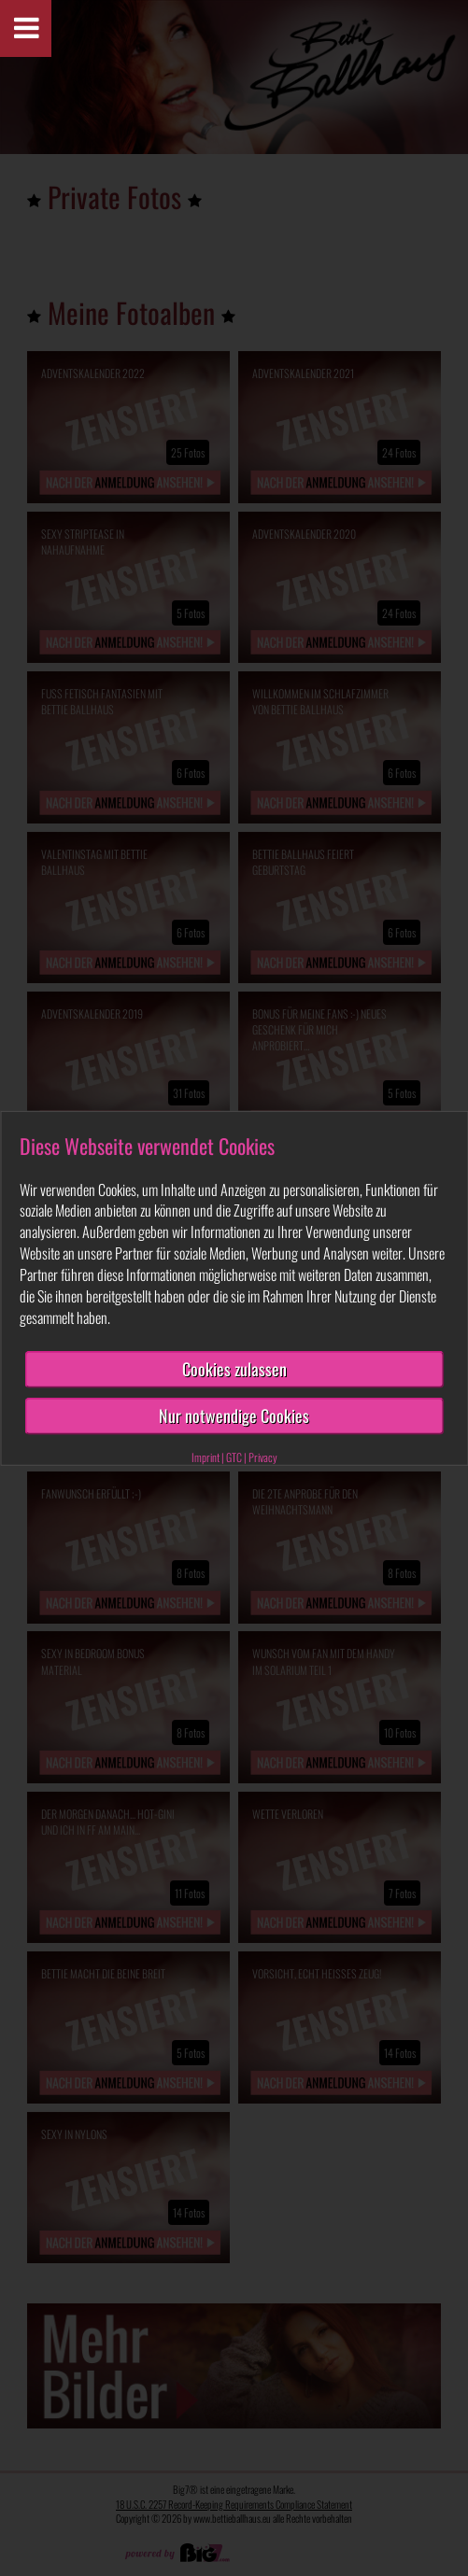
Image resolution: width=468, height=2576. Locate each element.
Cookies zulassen (234, 1369)
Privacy (262, 1457)
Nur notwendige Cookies (234, 1415)
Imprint (205, 1457)
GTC (234, 1457)
